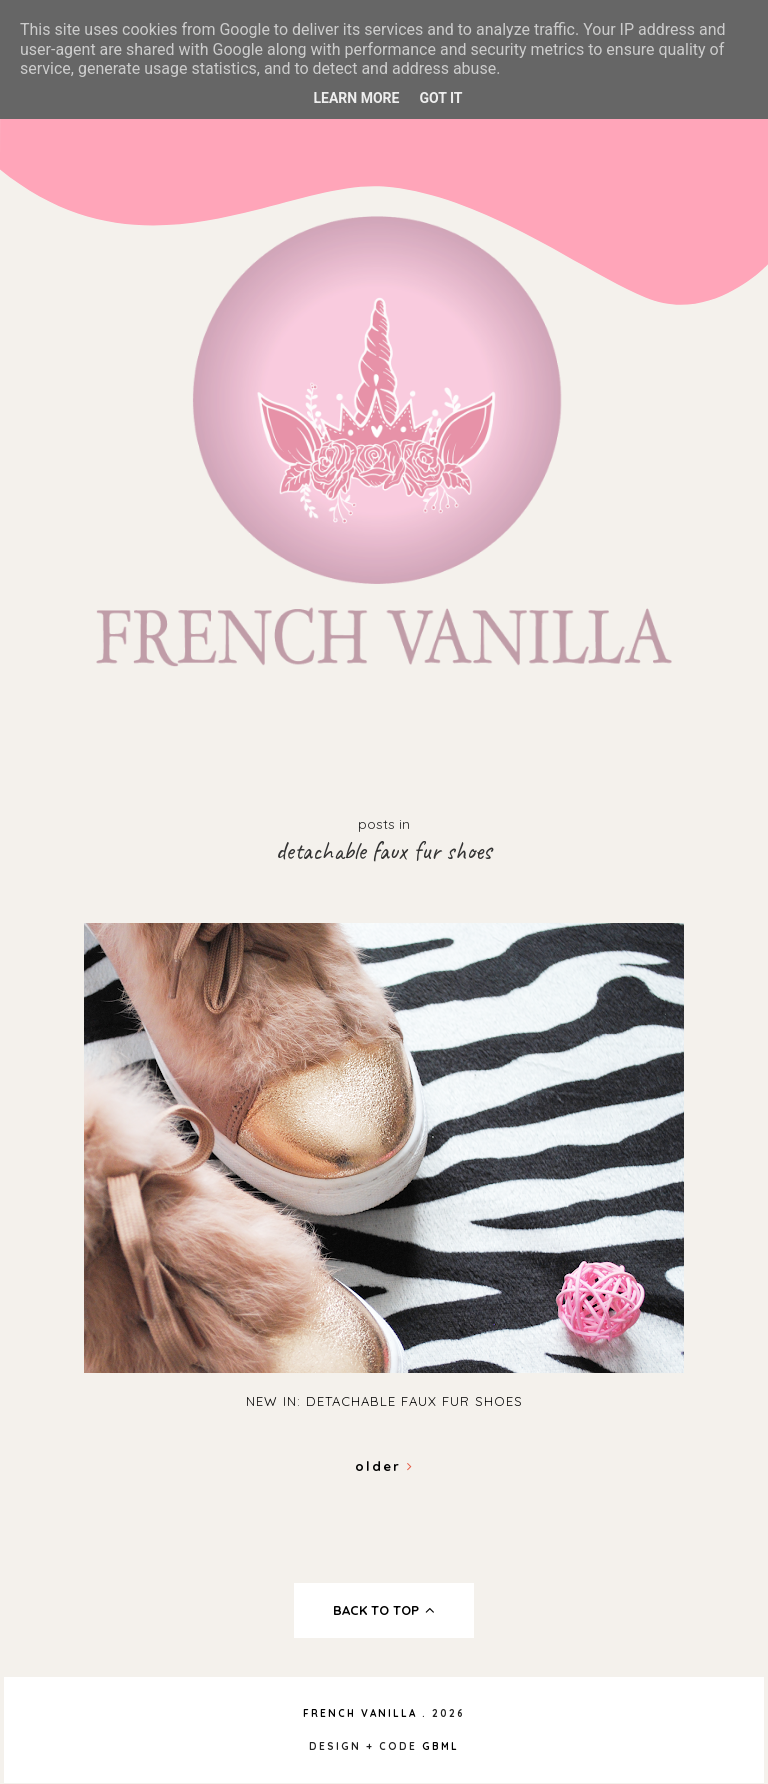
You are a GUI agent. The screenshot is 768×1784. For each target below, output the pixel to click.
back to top (384, 1610)
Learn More (356, 98)
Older (384, 1466)
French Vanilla (360, 1713)
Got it (440, 98)
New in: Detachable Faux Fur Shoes (384, 1401)
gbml (440, 1746)
